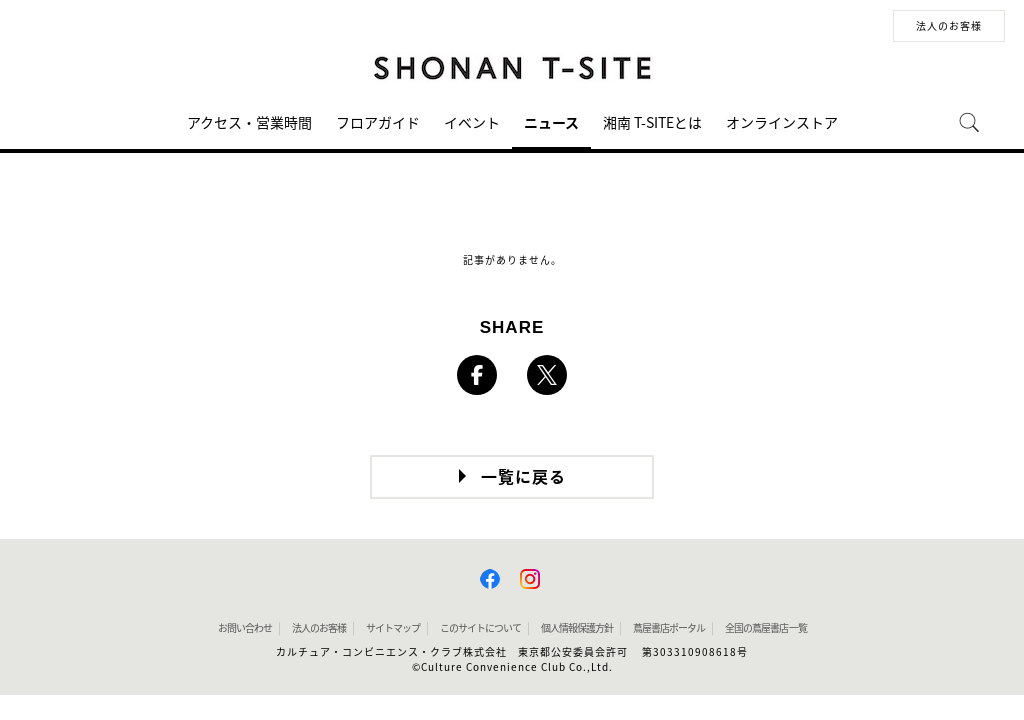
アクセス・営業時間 (249, 123)
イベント (472, 123)
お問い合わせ (245, 628)
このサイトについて (480, 628)
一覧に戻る (523, 477)
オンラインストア (782, 123)
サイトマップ (393, 628)
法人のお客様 (949, 26)
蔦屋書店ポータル (669, 628)
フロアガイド (378, 123)
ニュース (551, 123)
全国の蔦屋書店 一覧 (766, 628)
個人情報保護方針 (577, 628)
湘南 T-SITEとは (652, 123)
